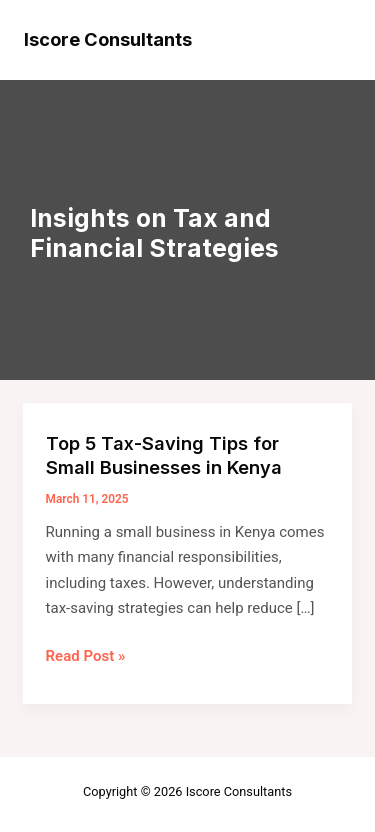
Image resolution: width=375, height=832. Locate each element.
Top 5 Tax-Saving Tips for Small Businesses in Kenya (164, 455)
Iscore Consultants (108, 39)
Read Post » (86, 657)
